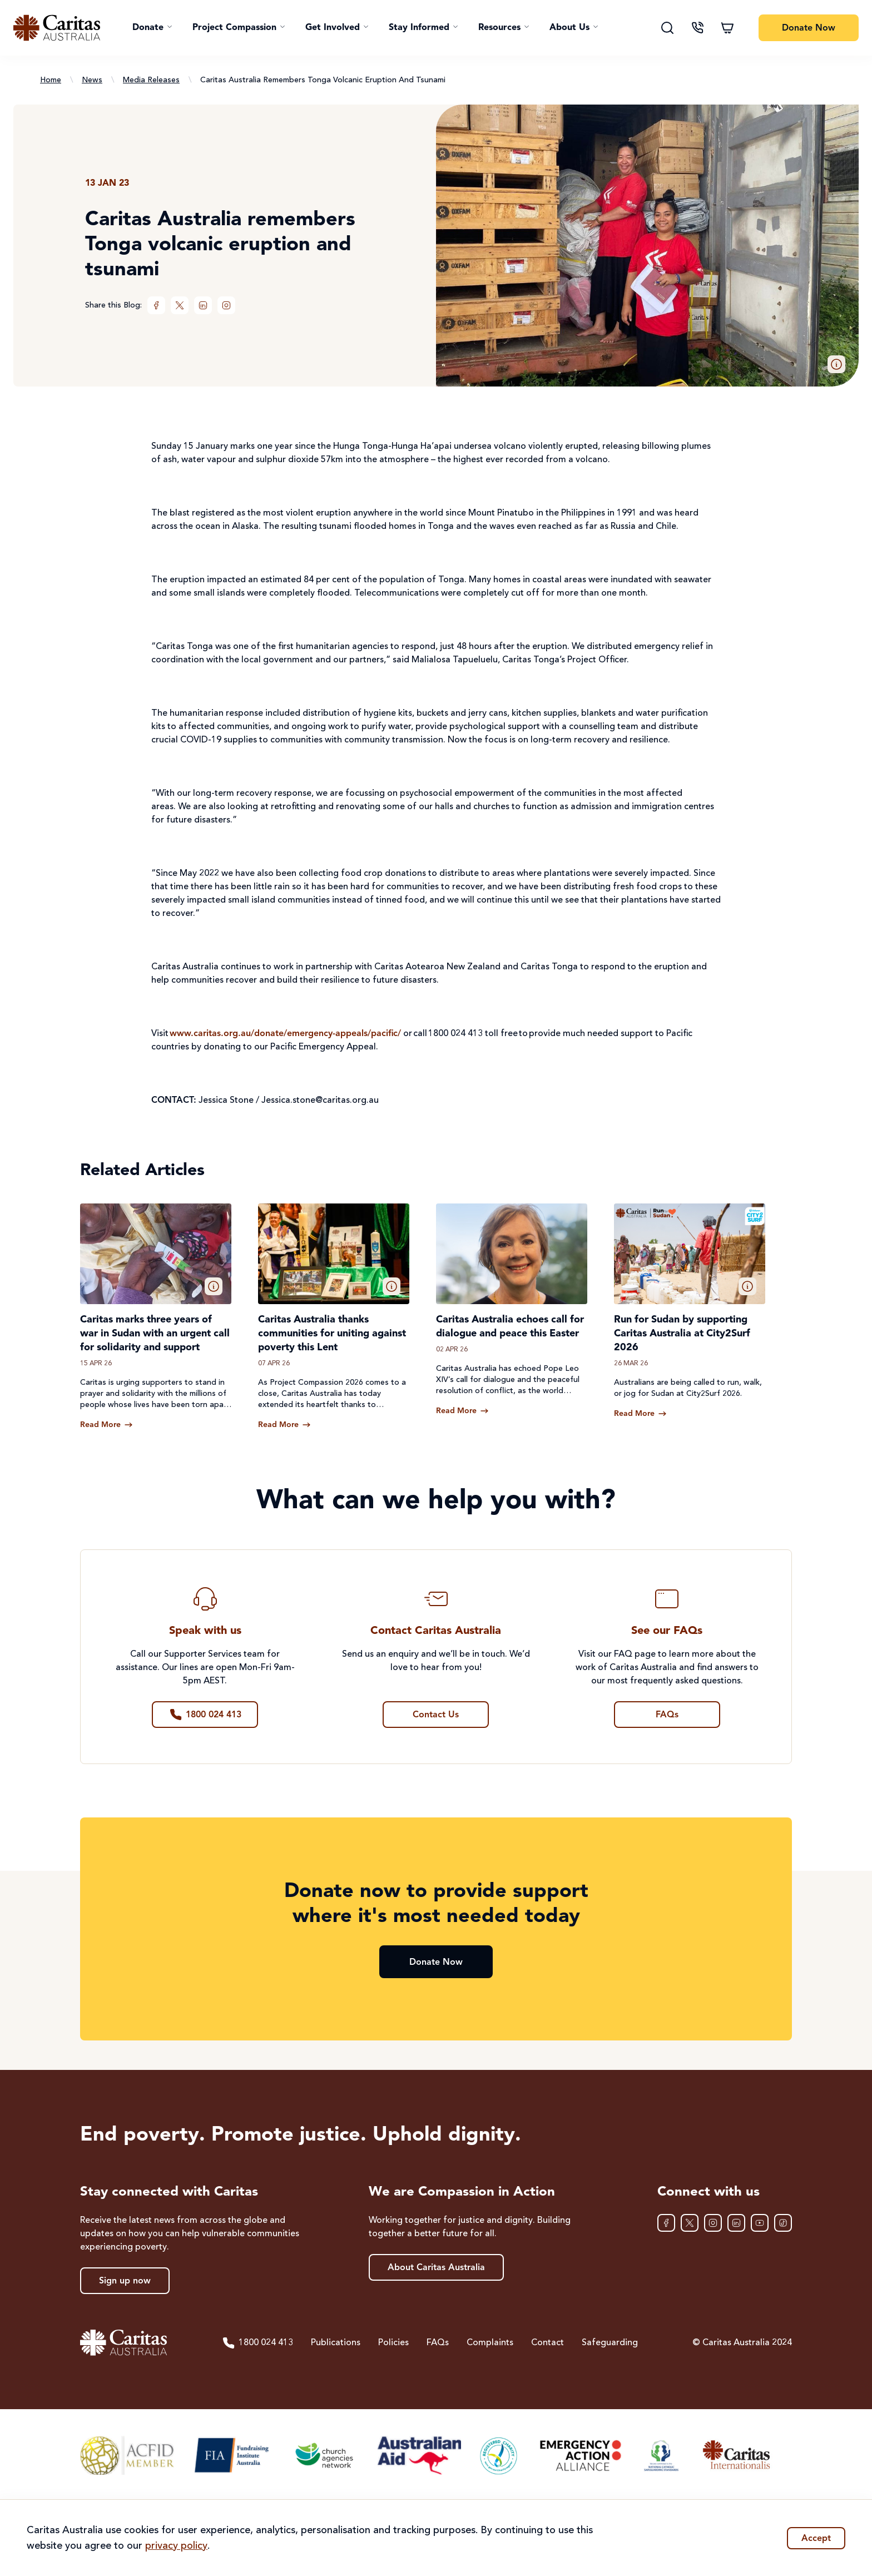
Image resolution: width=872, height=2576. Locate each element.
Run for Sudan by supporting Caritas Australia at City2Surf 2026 (682, 1334)
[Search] (667, 27)
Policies (393, 2343)
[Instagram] (226, 305)
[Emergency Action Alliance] (579, 2455)
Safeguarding (610, 2343)
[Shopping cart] (727, 27)
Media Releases (151, 80)
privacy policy (176, 2546)
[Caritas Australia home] (56, 27)
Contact (547, 2343)
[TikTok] (783, 2223)
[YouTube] (760, 2223)
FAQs (438, 2343)
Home (50, 80)
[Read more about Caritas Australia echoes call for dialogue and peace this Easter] (462, 1410)
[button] (152, 27)
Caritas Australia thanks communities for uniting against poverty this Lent (332, 1334)
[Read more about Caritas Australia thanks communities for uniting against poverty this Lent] (284, 1424)
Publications (335, 2343)
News (92, 80)
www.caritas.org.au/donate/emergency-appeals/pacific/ (285, 1033)
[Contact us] (697, 27)
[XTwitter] (180, 305)
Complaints (490, 2343)
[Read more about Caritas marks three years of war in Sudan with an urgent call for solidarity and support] (106, 1424)
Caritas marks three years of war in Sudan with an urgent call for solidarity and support (155, 1334)
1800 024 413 (257, 2343)
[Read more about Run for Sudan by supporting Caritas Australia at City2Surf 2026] (640, 1413)
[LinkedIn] (203, 305)
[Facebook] (156, 305)
